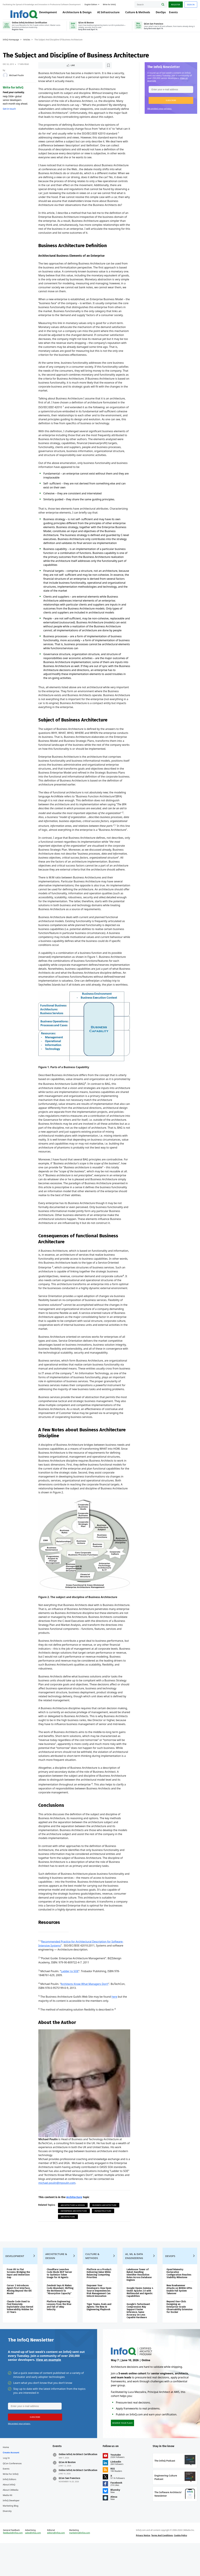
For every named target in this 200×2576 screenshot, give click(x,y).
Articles (27, 42)
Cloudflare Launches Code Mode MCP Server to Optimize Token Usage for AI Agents (59, 2297)
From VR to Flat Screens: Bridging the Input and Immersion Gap (18, 2297)
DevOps (157, 13)
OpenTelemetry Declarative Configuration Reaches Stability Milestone (178, 2297)
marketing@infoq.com (79, 2564)
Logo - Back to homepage (17, 12)
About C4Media (11, 2517)
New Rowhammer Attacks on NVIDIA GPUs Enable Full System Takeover (179, 2313)
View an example (48, 2386)
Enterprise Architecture (74, 2229)
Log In (6, 2485)
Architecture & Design (73, 13)
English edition (91, 4)
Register (175, 4)
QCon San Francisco (70, 2511)
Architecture (75, 2215)
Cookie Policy (180, 2566)
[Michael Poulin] (5, 78)
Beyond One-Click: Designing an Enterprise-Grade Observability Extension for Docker (179, 2331)
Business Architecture (105, 2223)
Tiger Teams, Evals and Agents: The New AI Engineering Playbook (99, 2331)
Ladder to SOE (70, 1990)
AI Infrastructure (105, 13)
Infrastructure (103, 2229)
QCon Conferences (12, 2491)
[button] (170, 103)
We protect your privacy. (159, 111)
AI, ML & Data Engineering (134, 2280)
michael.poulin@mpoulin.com (57, 2201)
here (114, 2015)
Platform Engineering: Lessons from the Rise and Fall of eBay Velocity (59, 2332)
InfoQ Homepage (11, 42)
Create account (11, 2480)
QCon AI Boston (67, 2493)
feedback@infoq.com (13, 2566)
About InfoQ (9, 2512)
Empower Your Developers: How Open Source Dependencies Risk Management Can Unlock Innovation (99, 2315)
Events (170, 13)
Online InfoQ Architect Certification (71, 2483)
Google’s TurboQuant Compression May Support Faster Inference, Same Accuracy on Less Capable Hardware (138, 2335)
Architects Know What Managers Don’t (85, 2003)
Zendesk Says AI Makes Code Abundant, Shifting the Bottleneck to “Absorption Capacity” (59, 2315)
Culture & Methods (134, 13)
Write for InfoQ (11, 2501)
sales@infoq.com (33, 2564)
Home (6, 2475)
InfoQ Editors (10, 2507)
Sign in (190, 4)
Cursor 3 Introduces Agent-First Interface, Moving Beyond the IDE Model (19, 2313)
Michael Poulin (17, 78)
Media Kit (8, 2523)
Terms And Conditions (162, 2566)
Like (47, 68)
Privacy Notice (143, 2566)
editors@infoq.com (56, 2564)
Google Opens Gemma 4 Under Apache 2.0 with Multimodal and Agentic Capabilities (138, 2316)
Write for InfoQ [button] (109, 4)
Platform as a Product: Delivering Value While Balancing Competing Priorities (99, 2297)
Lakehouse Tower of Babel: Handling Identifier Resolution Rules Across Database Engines (138, 2299)
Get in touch (9, 111)
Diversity (7, 2538)
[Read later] (58, 68)
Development (45, 13)
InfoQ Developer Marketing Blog (11, 2531)
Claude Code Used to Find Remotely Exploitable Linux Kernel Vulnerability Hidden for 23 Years (20, 2331)
